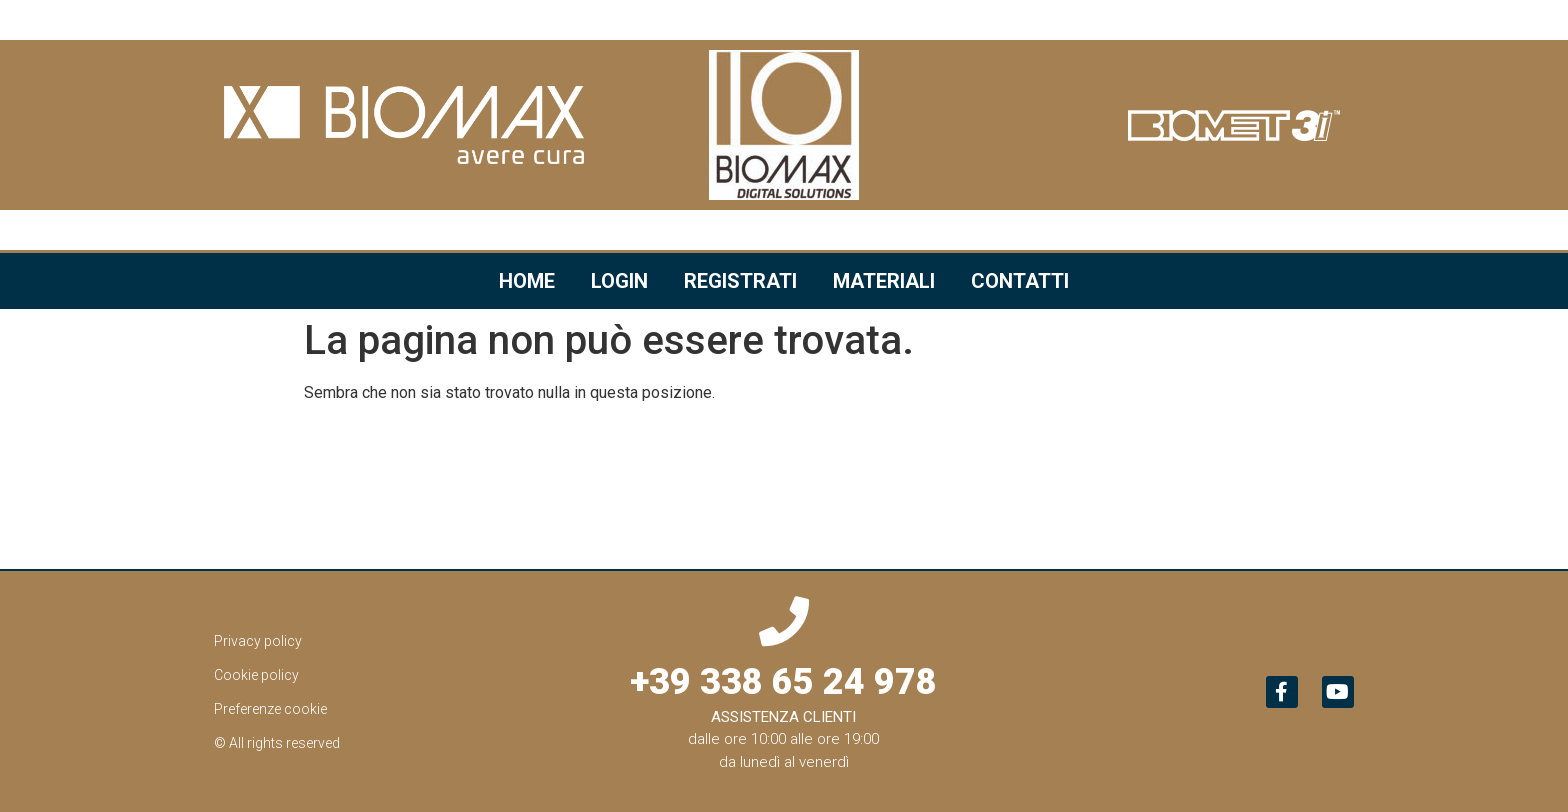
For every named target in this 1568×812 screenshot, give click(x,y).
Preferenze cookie (270, 709)
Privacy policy (258, 641)
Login (619, 281)
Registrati (740, 281)
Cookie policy (256, 675)
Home (527, 281)
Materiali (884, 281)
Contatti (1020, 281)
